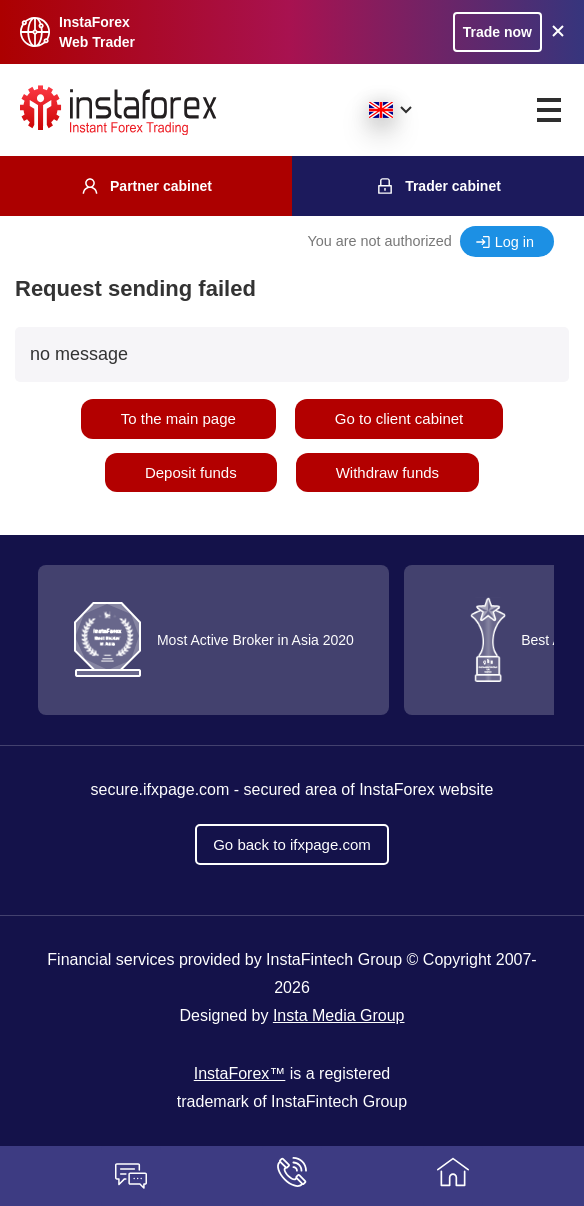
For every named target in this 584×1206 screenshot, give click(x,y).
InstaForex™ (240, 1073)
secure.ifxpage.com (160, 789)
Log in (514, 242)
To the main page (178, 418)
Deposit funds (191, 472)
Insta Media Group (339, 1015)
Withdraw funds (387, 472)
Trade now (497, 32)
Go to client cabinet (399, 418)
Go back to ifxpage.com (292, 844)
